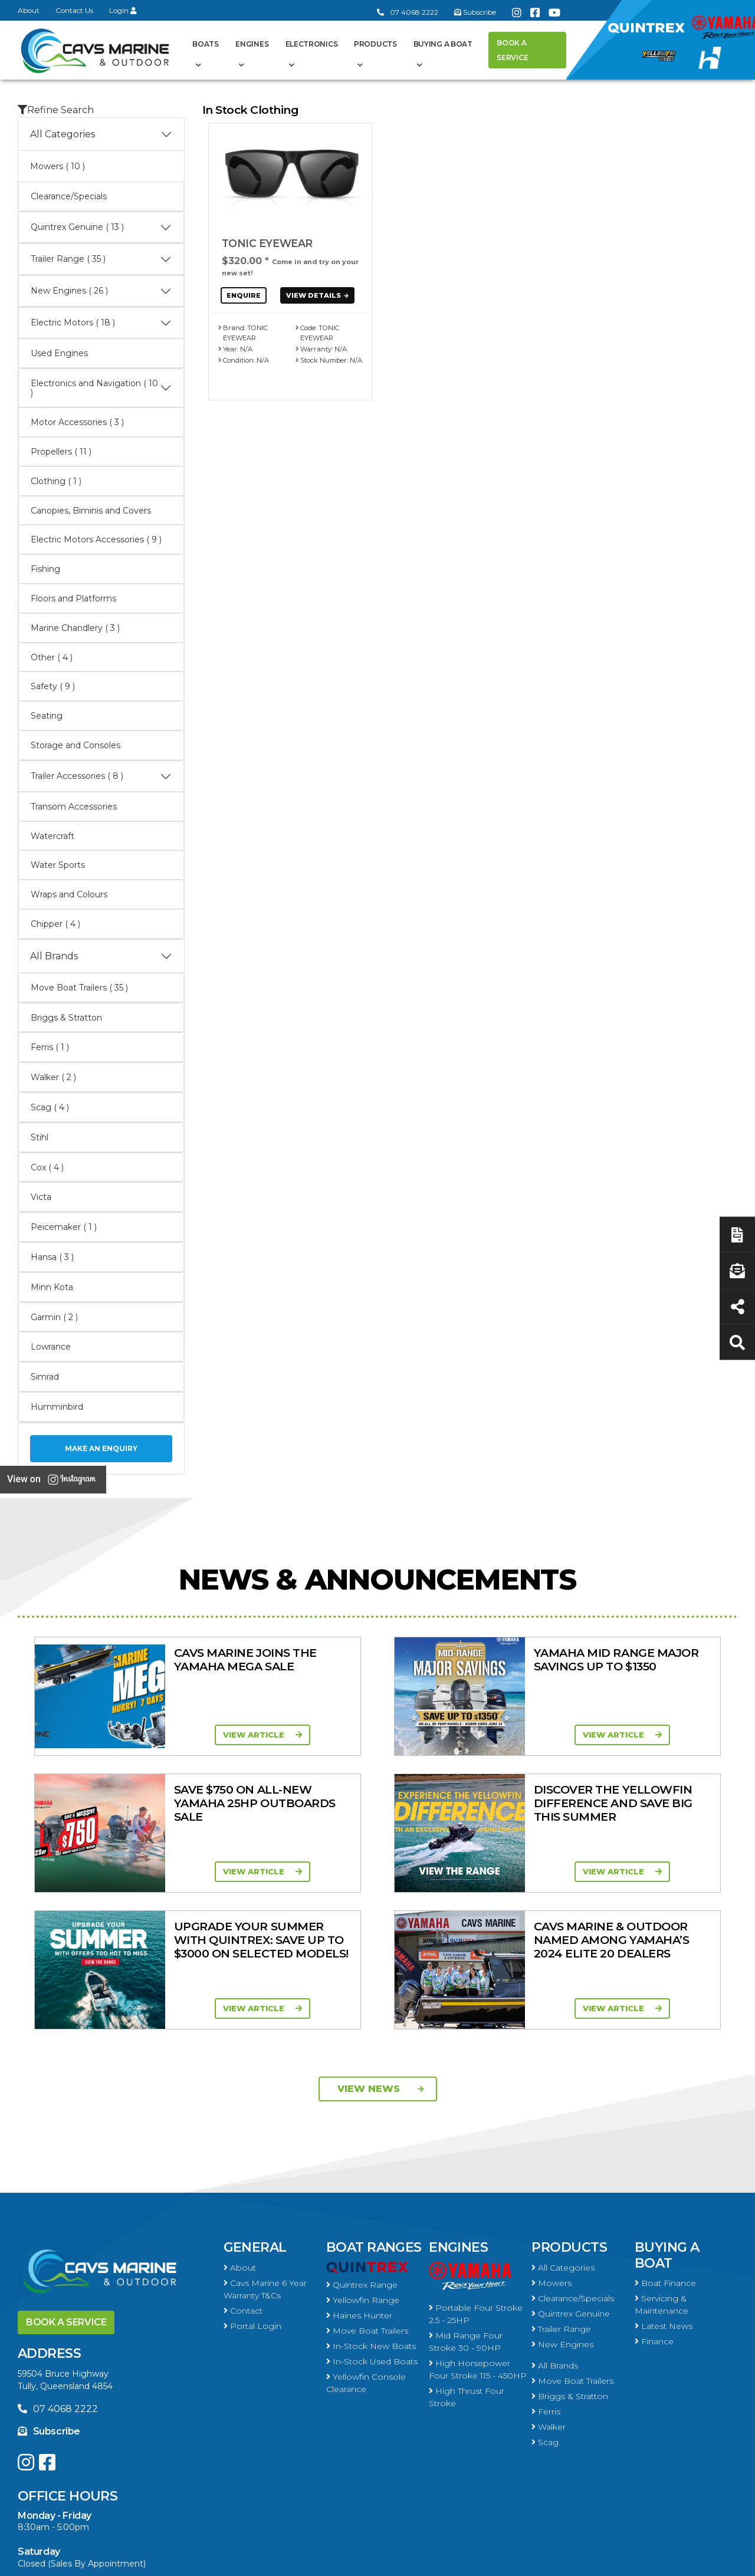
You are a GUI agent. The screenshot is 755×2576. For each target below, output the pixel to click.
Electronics (311, 44)
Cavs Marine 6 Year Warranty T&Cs (265, 2152)
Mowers (551, 2146)
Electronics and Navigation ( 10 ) (101, 388)
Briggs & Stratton (66, 1017)
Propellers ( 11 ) (61, 451)
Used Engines (59, 353)
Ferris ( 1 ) (50, 1047)
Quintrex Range (362, 2148)
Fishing (45, 569)
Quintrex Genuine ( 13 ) (101, 227)
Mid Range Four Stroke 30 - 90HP (466, 2204)
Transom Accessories (74, 806)
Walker (548, 2290)
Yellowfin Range (362, 2163)
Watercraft (52, 836)
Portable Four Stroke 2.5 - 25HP (476, 2177)
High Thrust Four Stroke (466, 2260)
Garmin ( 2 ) (54, 1317)
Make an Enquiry (101, 1448)
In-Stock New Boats (371, 2209)
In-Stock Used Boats (372, 2224)
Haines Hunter (359, 2178)
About (29, 10)
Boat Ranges (374, 2110)
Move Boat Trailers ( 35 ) (79, 987)
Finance (654, 2204)
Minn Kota (52, 1287)
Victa (41, 1197)
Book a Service (512, 50)
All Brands (101, 956)
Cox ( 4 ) (47, 1167)
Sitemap (708, 2560)
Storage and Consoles (75, 745)
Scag (545, 2305)
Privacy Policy (633, 2560)
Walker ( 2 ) (53, 1077)
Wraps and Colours (69, 894)
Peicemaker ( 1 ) (64, 1227)
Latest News (663, 2189)
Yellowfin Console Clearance (366, 2246)
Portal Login (252, 2189)
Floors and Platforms (73, 598)
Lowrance (51, 1346)
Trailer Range (561, 2192)
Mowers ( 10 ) (57, 166)
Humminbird (57, 1406)
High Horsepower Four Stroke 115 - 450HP (478, 2232)
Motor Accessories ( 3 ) (77, 422)
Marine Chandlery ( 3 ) (75, 628)
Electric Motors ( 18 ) (101, 323)
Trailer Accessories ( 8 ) (101, 776)
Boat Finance (665, 2146)
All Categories (101, 134)
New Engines (562, 2207)
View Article (180, 1734)
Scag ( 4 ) (50, 1107)
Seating (47, 715)
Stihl (39, 1137)
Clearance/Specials (69, 196)
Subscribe (49, 2294)
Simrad (45, 1376)
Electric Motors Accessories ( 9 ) (96, 539)
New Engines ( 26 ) (101, 291)
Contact (243, 2174)
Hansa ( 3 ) (52, 1257)
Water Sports (58, 865)
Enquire (243, 295)
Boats (205, 44)
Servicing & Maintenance (661, 2167)
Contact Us (74, 10)
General (255, 2110)
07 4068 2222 (407, 12)
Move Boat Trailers (367, 2194)
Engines (251, 44)
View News (380, 1952)
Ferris (545, 2274)
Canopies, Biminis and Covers (91, 510)
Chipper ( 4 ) (55, 924)
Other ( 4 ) (52, 657)
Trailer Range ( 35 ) (101, 259)
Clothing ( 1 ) (56, 481)
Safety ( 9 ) (53, 686)
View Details (319, 295)
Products (375, 44)
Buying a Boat (442, 44)
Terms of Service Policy (528, 2560)
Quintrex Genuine (570, 2177)
